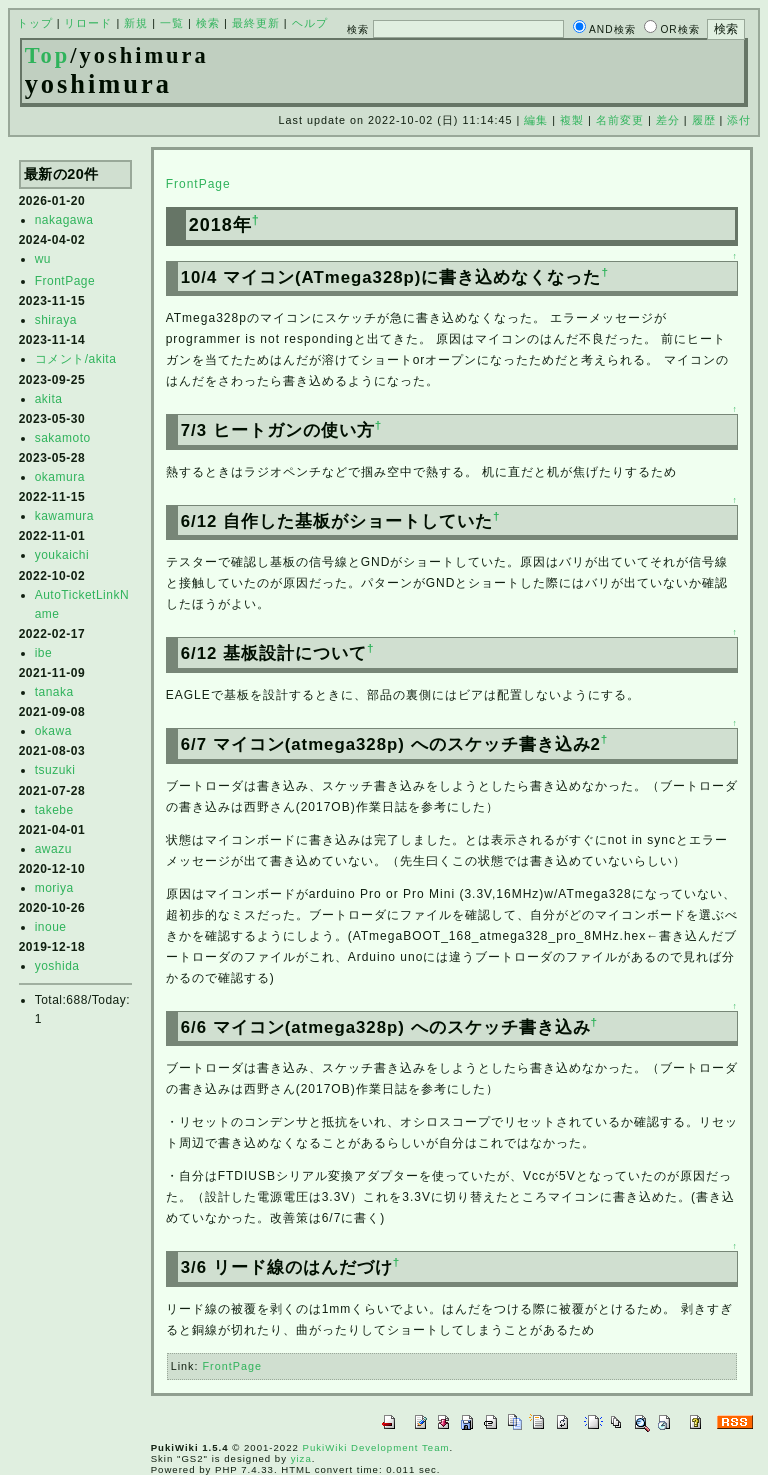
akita (49, 399)
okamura (60, 477)
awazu (53, 849)
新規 (136, 23)
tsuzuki (55, 770)
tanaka (54, 692)
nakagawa (64, 220)
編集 (536, 120)
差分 (668, 120)
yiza (301, 1458)
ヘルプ (310, 23)
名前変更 (620, 120)
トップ (35, 23)
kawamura (64, 516)
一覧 (172, 23)
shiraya (56, 320)
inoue (51, 927)
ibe (44, 653)
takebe (54, 810)
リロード (88, 23)
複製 (572, 120)
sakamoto (63, 438)
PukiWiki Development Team (376, 1447)
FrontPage (65, 281)
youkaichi (62, 555)
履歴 (704, 120)
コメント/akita (76, 359)
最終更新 (256, 23)
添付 (739, 120)
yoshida (57, 966)
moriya (54, 888)
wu (43, 259)
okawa (53, 731)
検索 (208, 23)
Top (48, 55)
